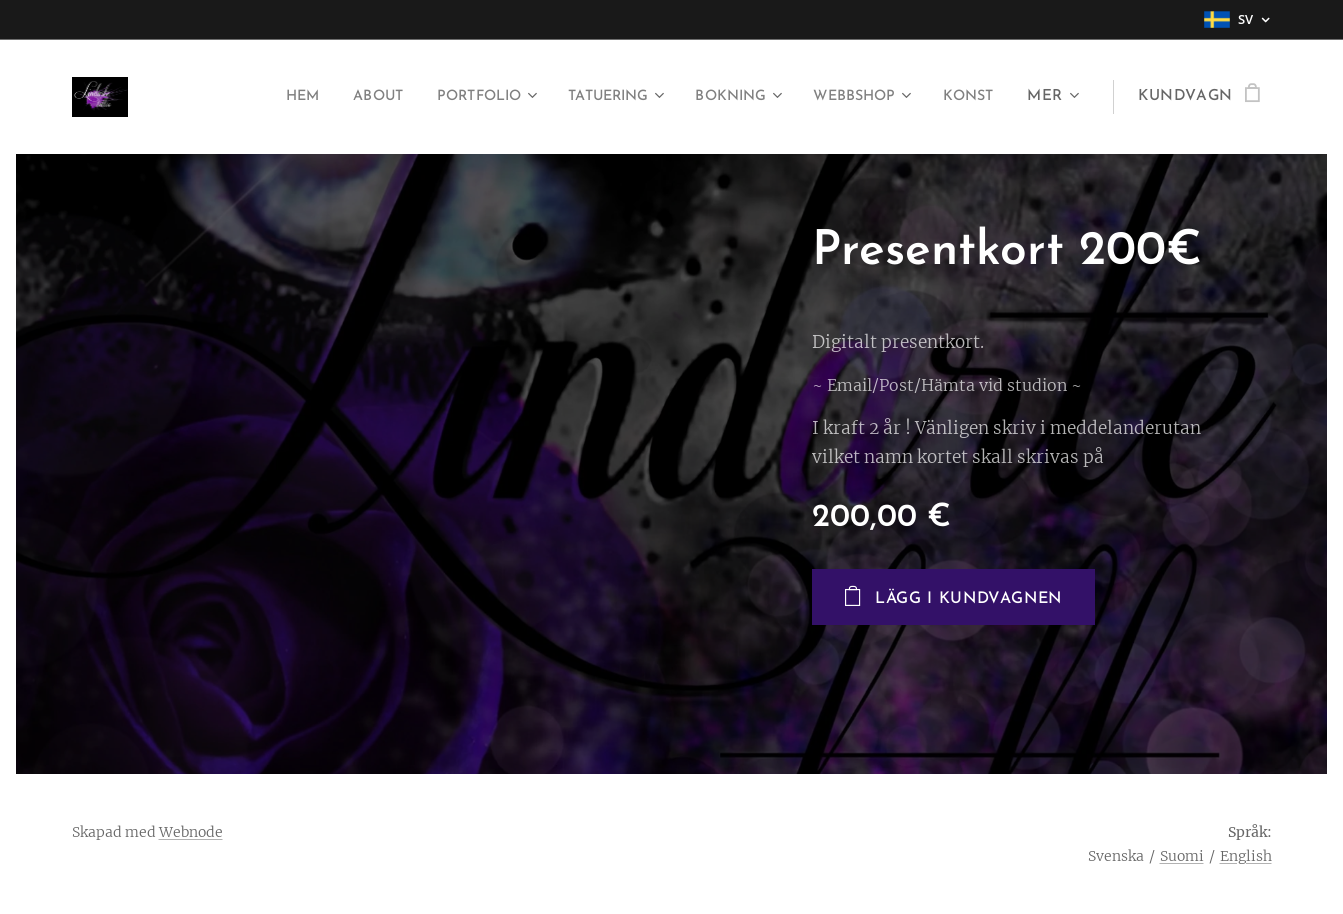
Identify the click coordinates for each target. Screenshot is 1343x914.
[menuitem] (247, 97)
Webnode (191, 832)
